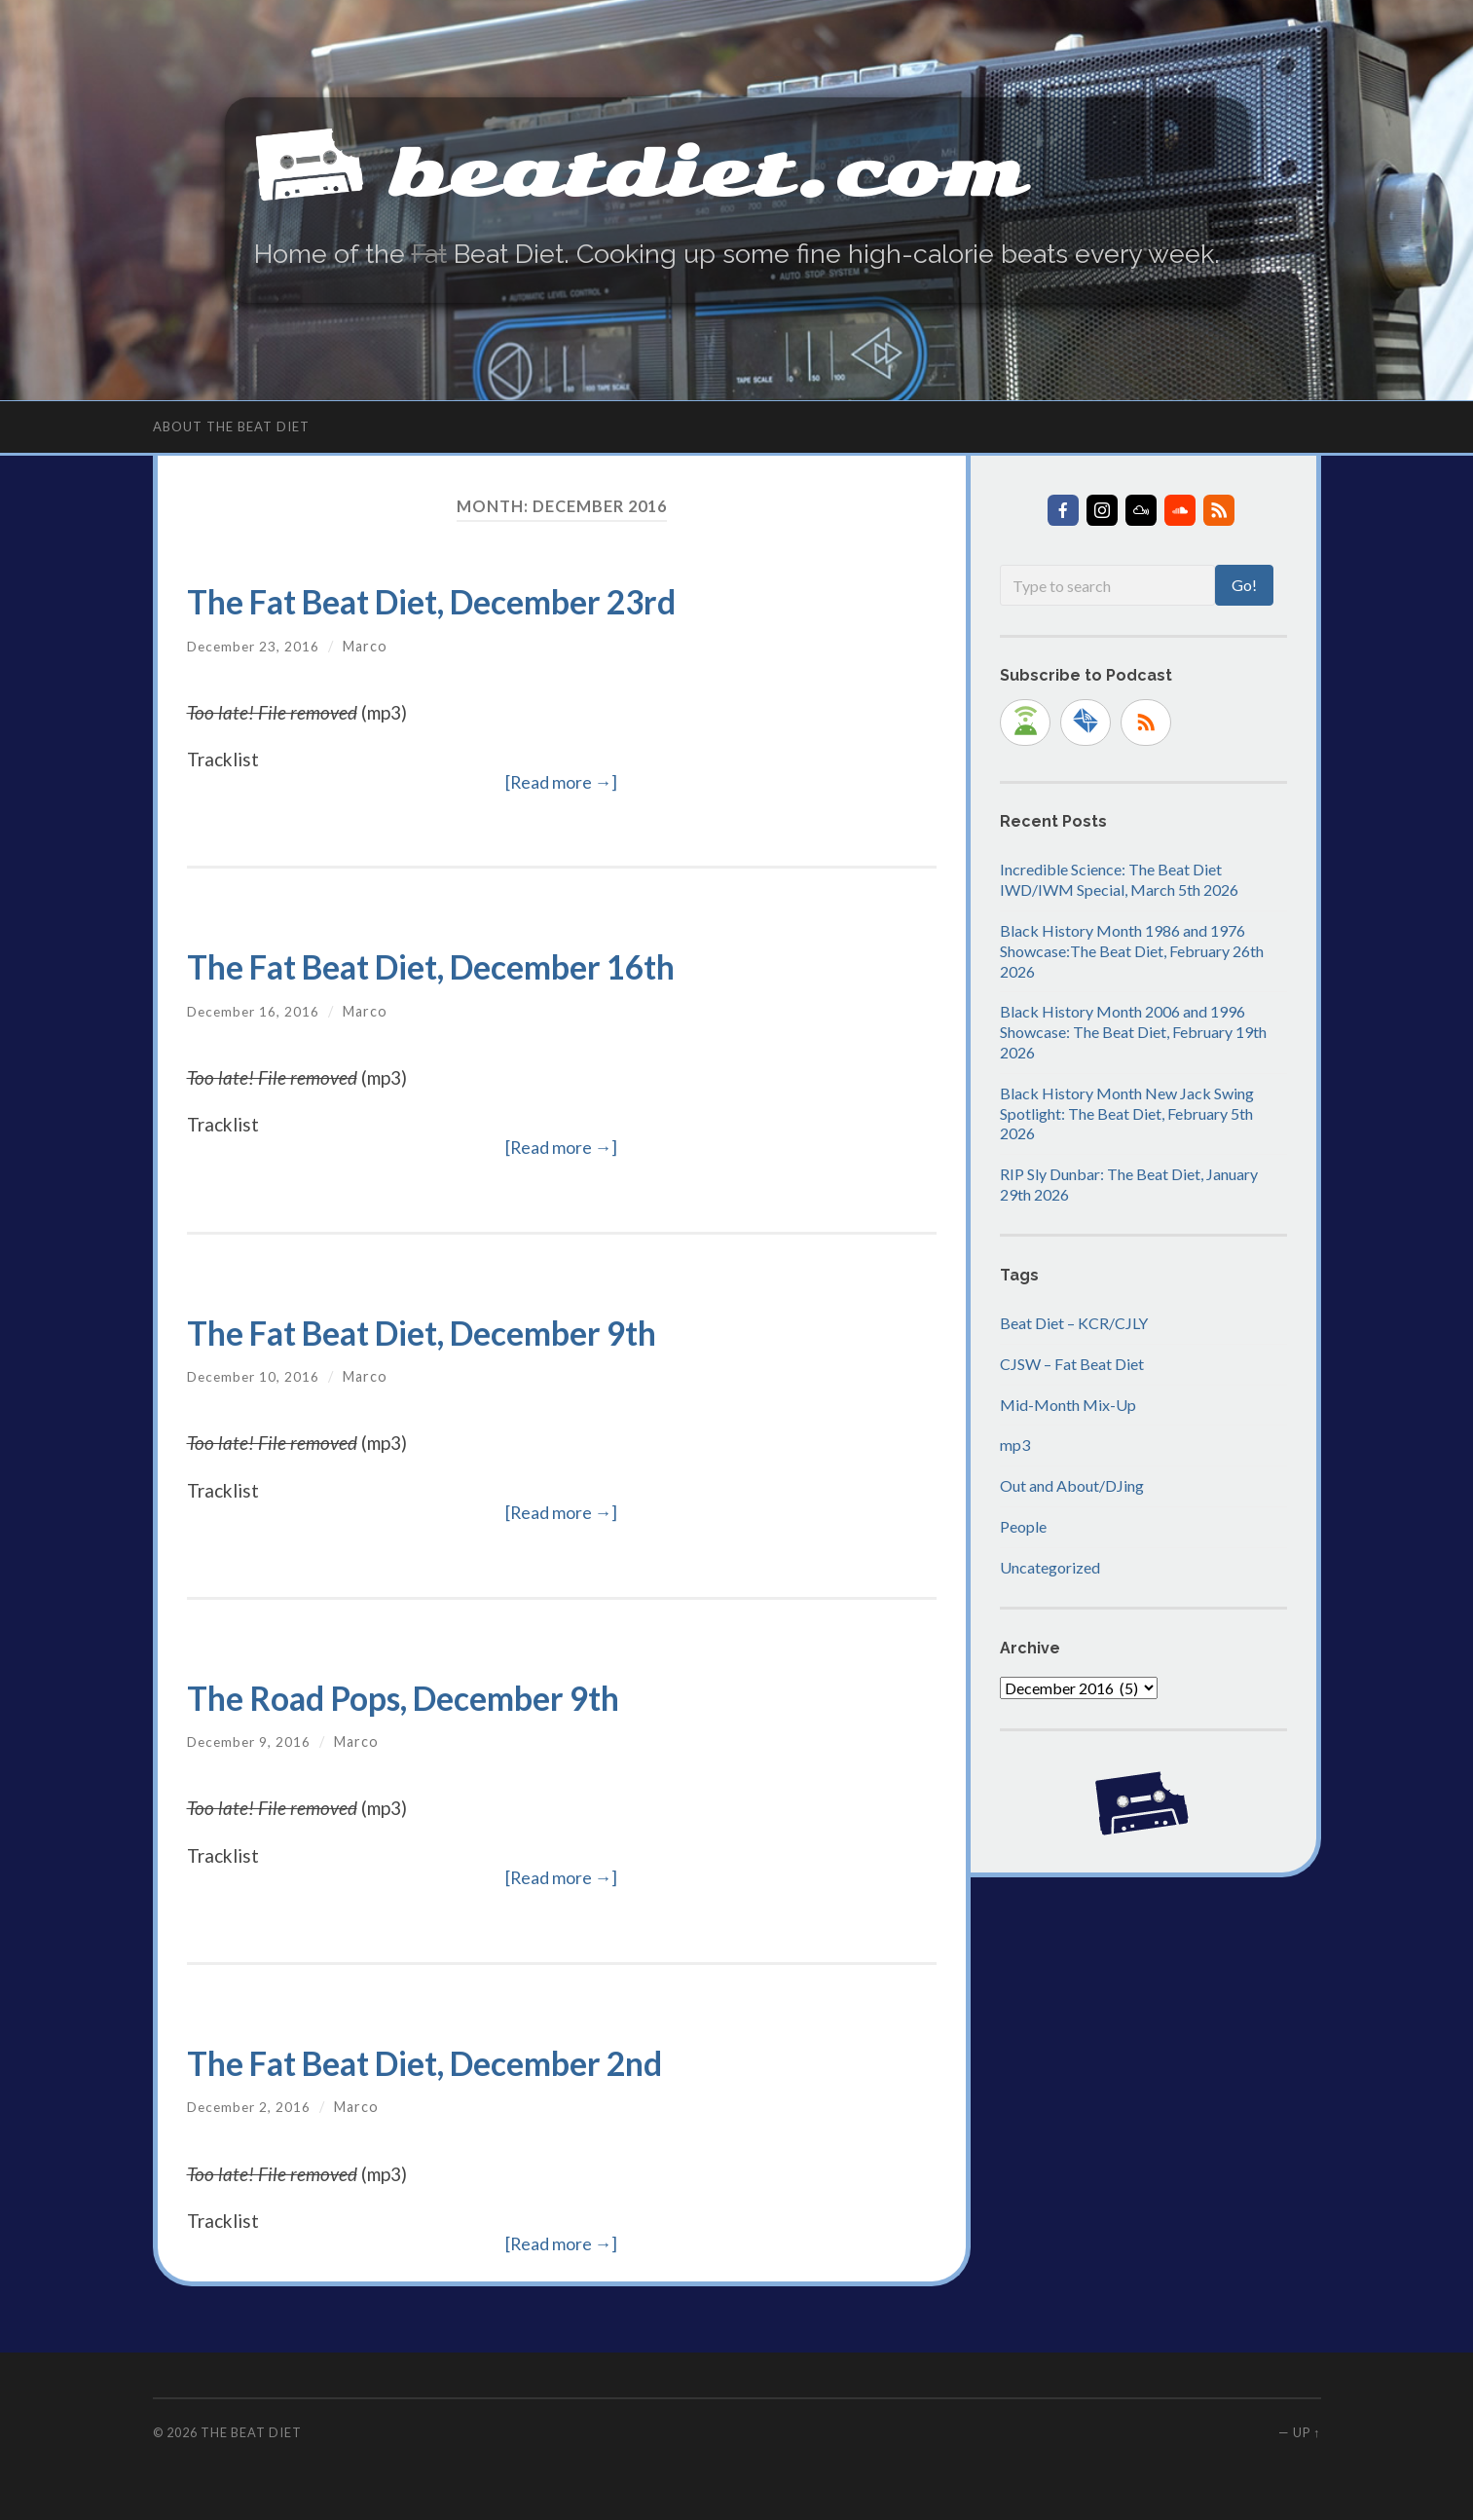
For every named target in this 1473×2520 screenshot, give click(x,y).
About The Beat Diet (231, 425)
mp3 (1015, 1444)
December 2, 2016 (251, 2106)
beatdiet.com (769, 165)
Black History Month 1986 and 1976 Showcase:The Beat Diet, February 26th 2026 (1132, 950)
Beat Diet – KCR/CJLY (1074, 1322)
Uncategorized (1050, 1566)
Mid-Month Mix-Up (1068, 1403)
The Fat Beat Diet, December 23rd (466, 600)
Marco (370, 645)
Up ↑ (1306, 2431)
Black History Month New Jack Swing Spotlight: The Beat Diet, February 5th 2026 (1127, 1112)
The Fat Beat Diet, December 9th (454, 1331)
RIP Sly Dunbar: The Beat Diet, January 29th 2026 (1129, 1184)
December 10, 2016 (255, 1375)
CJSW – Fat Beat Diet (1072, 1362)
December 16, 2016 (255, 1010)
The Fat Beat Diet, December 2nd (458, 2061)
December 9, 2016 (251, 1741)
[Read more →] (561, 782)
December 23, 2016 (255, 645)
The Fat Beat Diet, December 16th (465, 965)
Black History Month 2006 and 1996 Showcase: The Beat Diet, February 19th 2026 (1133, 1031)
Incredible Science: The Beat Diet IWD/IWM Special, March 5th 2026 (1119, 879)
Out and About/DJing (1072, 1485)
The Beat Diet (251, 2431)
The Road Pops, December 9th (431, 1696)
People (1023, 1525)
